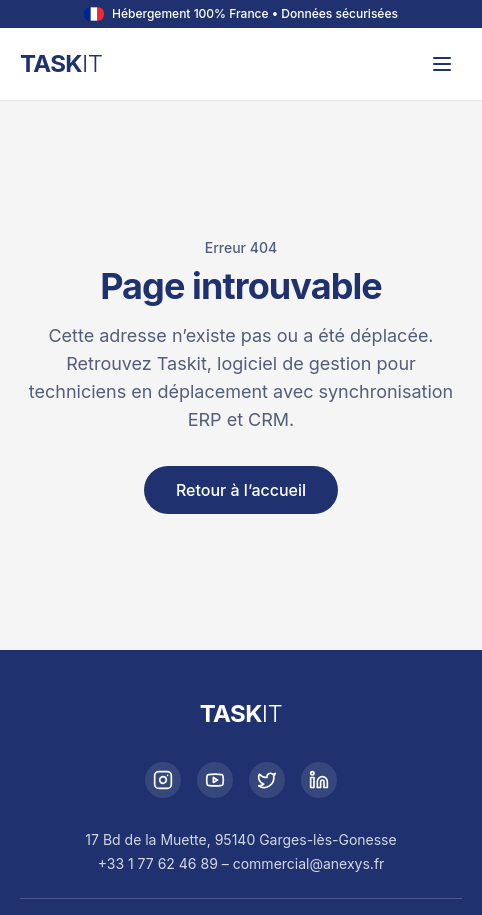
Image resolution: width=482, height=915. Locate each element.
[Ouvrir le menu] (442, 64)
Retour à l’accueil (241, 490)
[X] (267, 780)
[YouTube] (215, 780)
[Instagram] (163, 780)
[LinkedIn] (319, 780)
